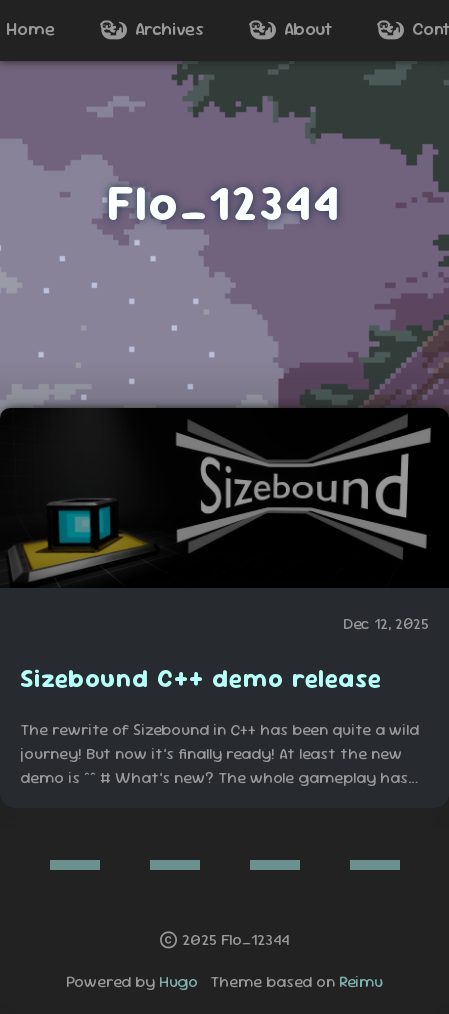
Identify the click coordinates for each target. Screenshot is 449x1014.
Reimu (361, 981)
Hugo (178, 981)
